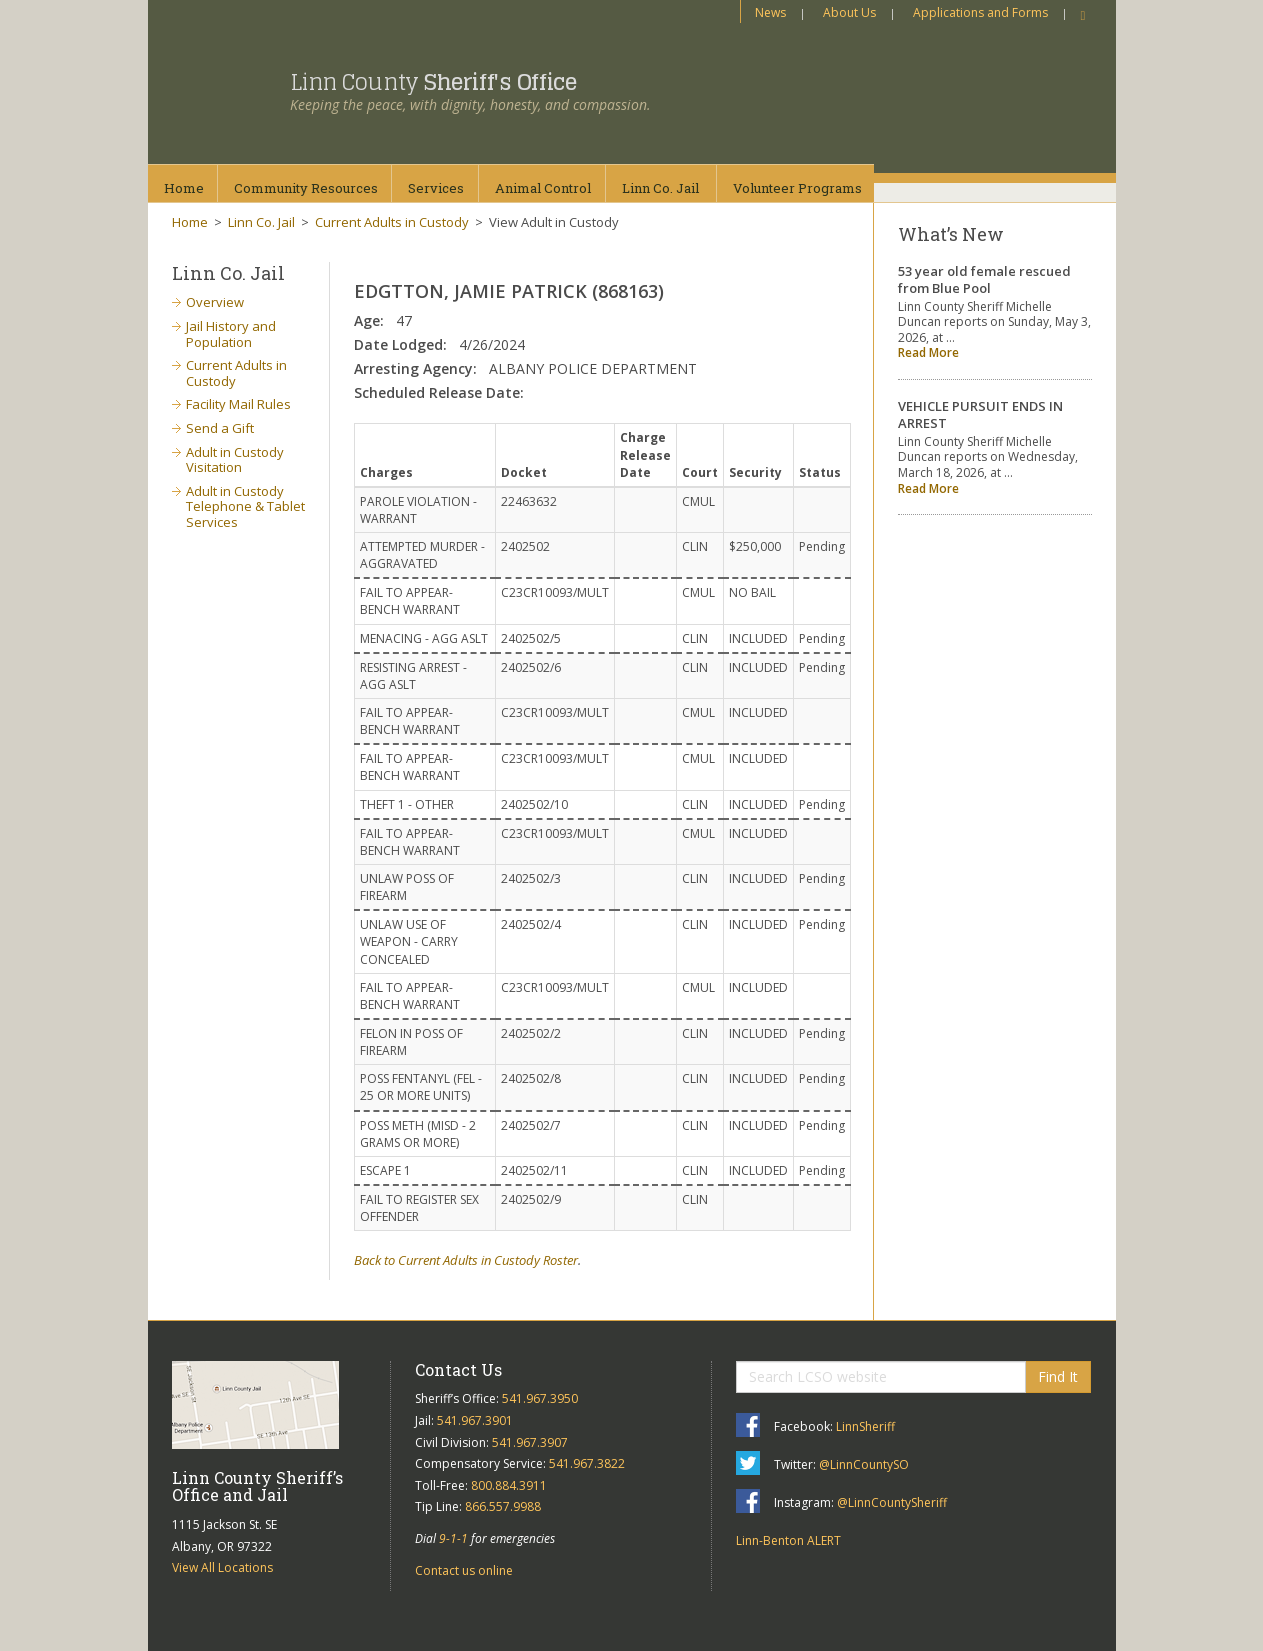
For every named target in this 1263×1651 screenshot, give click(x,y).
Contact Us (458, 1369)
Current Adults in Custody (392, 222)
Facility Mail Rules (238, 404)
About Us (849, 12)
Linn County (433, 82)
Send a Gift (220, 428)
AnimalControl (543, 188)
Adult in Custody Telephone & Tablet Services (245, 506)
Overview (215, 302)
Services (436, 188)
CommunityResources (306, 188)
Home (184, 188)
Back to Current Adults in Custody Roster (466, 1260)
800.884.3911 (509, 1485)
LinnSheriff (865, 1426)
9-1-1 (453, 1538)
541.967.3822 (587, 1463)
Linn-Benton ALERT (788, 1540)
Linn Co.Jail (660, 188)
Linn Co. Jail (261, 222)
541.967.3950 (540, 1398)
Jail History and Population (231, 334)
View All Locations (222, 1567)
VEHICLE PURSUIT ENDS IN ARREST (980, 414)
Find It (1058, 1376)
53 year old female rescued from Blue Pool (984, 279)
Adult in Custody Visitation (235, 460)
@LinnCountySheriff (892, 1502)
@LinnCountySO (864, 1464)
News (770, 12)
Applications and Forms (980, 12)
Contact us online (464, 1570)
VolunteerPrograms (797, 188)
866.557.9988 (503, 1506)
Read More (928, 352)
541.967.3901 (475, 1420)
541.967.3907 (530, 1442)
